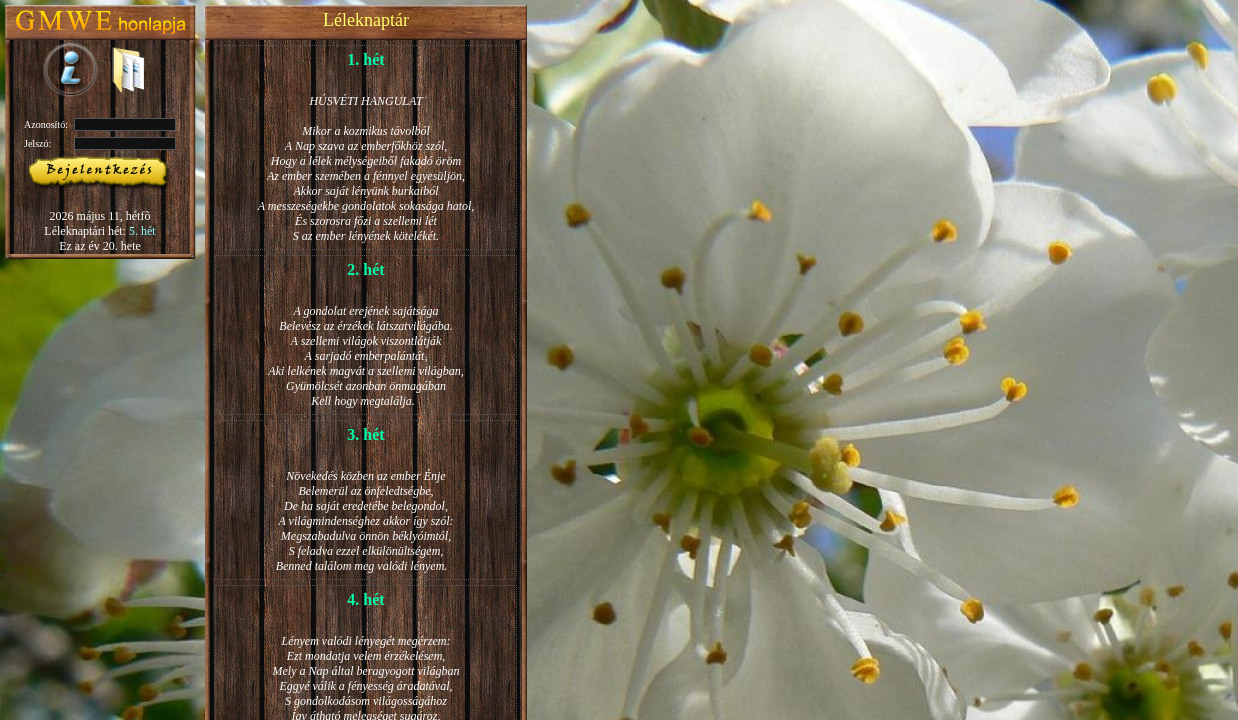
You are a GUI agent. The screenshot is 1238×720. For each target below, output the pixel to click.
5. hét (142, 231)
